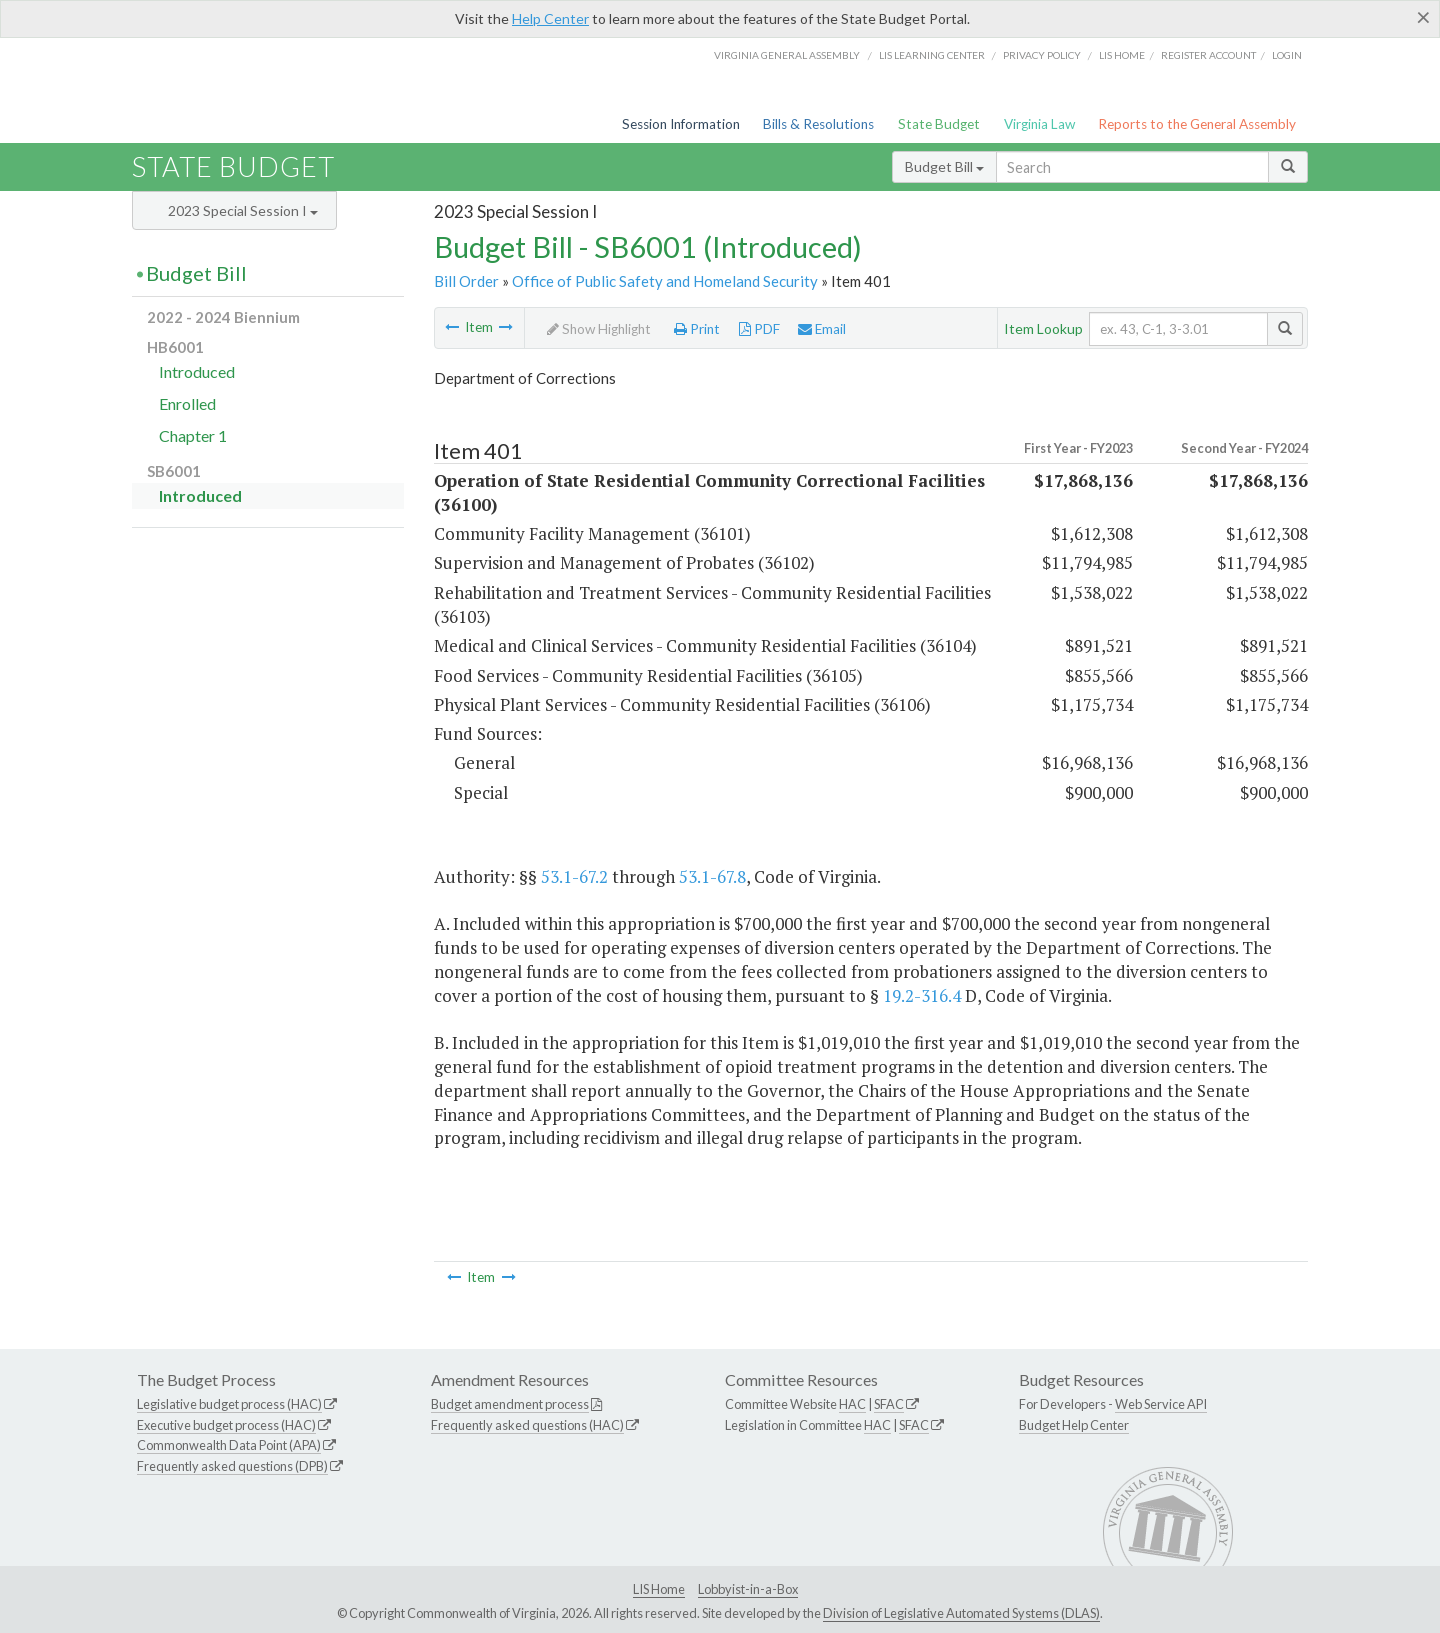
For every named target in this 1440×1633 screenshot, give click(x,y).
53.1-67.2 (574, 876)
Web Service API (1161, 1404)
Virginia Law (1039, 124)
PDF (759, 329)
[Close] (1423, 17)
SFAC (889, 1404)
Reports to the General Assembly (1197, 124)
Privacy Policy (1042, 55)
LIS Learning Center (932, 55)
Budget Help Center (1074, 1425)
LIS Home (659, 1589)
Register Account (1208, 55)
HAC (852, 1404)
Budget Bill (944, 166)
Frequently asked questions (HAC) (527, 1425)
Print (697, 329)
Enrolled (187, 403)
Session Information (681, 124)
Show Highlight (599, 329)
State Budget (939, 124)
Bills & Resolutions (818, 124)
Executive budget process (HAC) (226, 1425)
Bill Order (466, 281)
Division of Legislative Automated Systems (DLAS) (961, 1613)
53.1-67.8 (712, 876)
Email (822, 329)
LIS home (1122, 55)
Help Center (550, 18)
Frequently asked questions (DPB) (232, 1466)
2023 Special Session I (243, 210)
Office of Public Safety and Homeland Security (665, 281)
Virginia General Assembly (787, 55)
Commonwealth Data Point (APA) (229, 1445)
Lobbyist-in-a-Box (748, 1589)
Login (1287, 55)
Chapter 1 (193, 435)
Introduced (197, 371)
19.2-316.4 (922, 995)
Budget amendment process (510, 1404)
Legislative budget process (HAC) (229, 1404)
